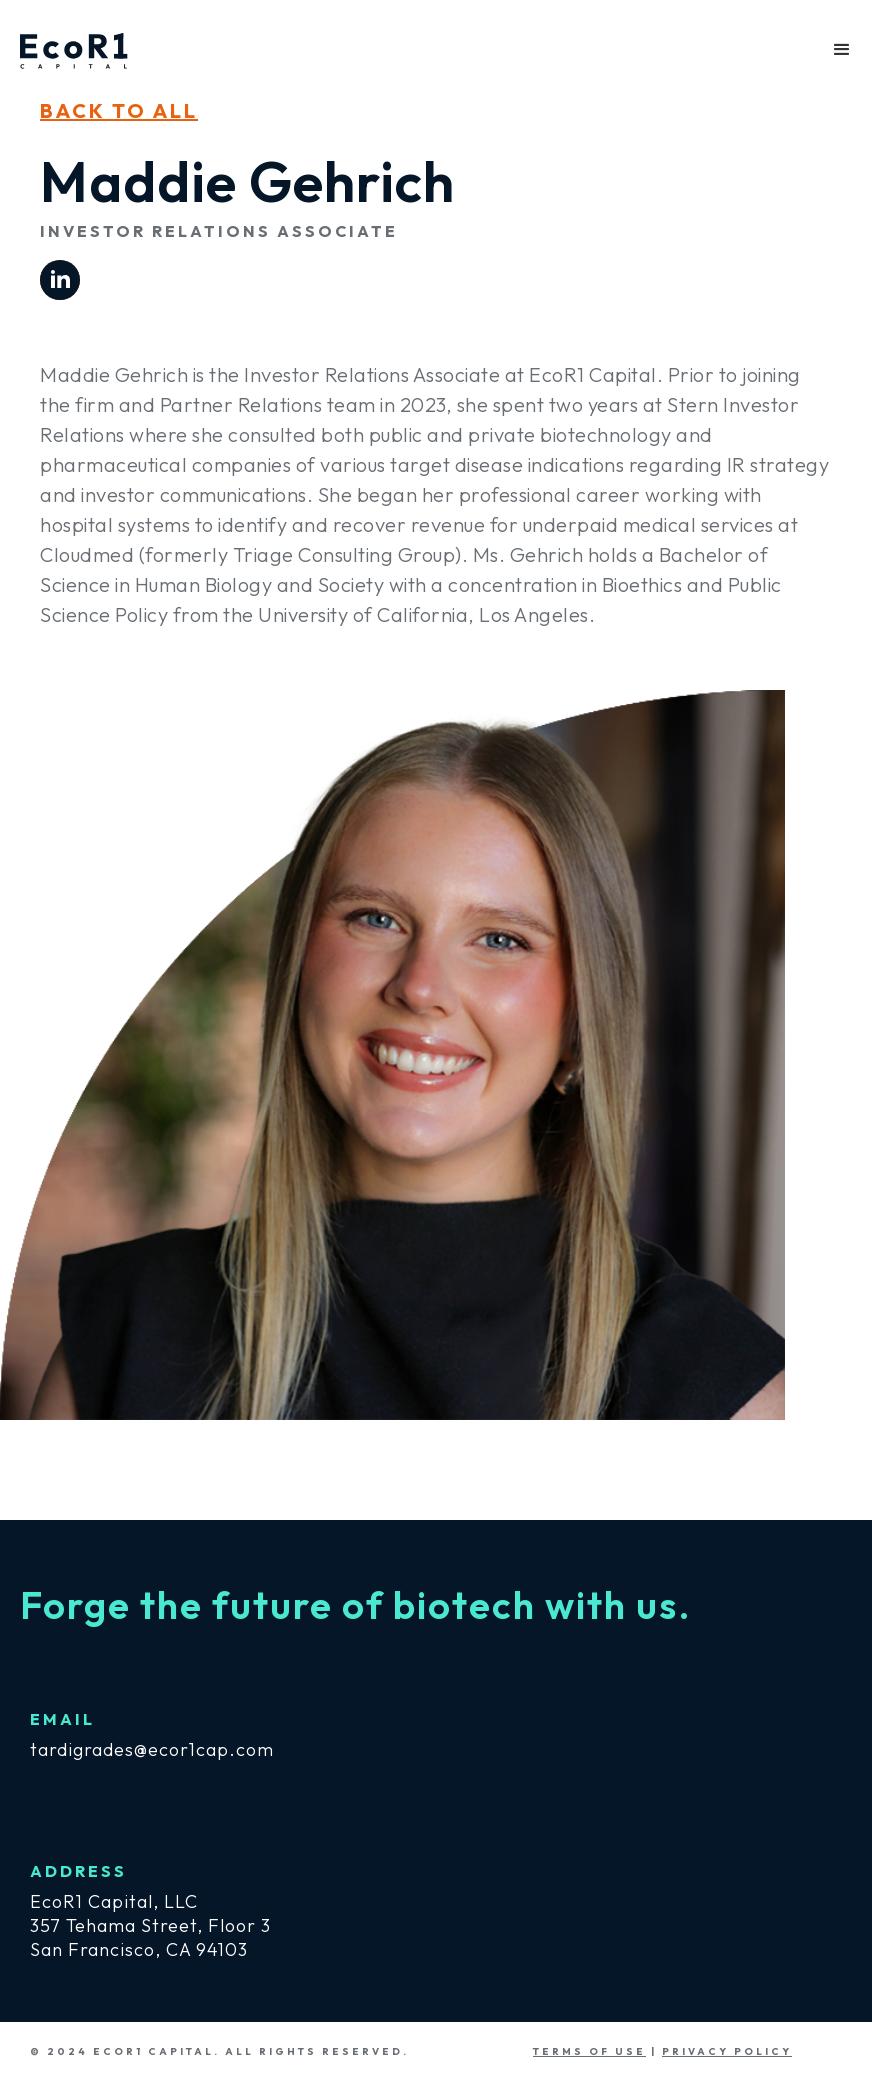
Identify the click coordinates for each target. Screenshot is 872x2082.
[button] (842, 50)
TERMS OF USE (589, 2051)
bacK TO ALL (119, 110)
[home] (74, 44)
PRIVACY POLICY (727, 2051)
